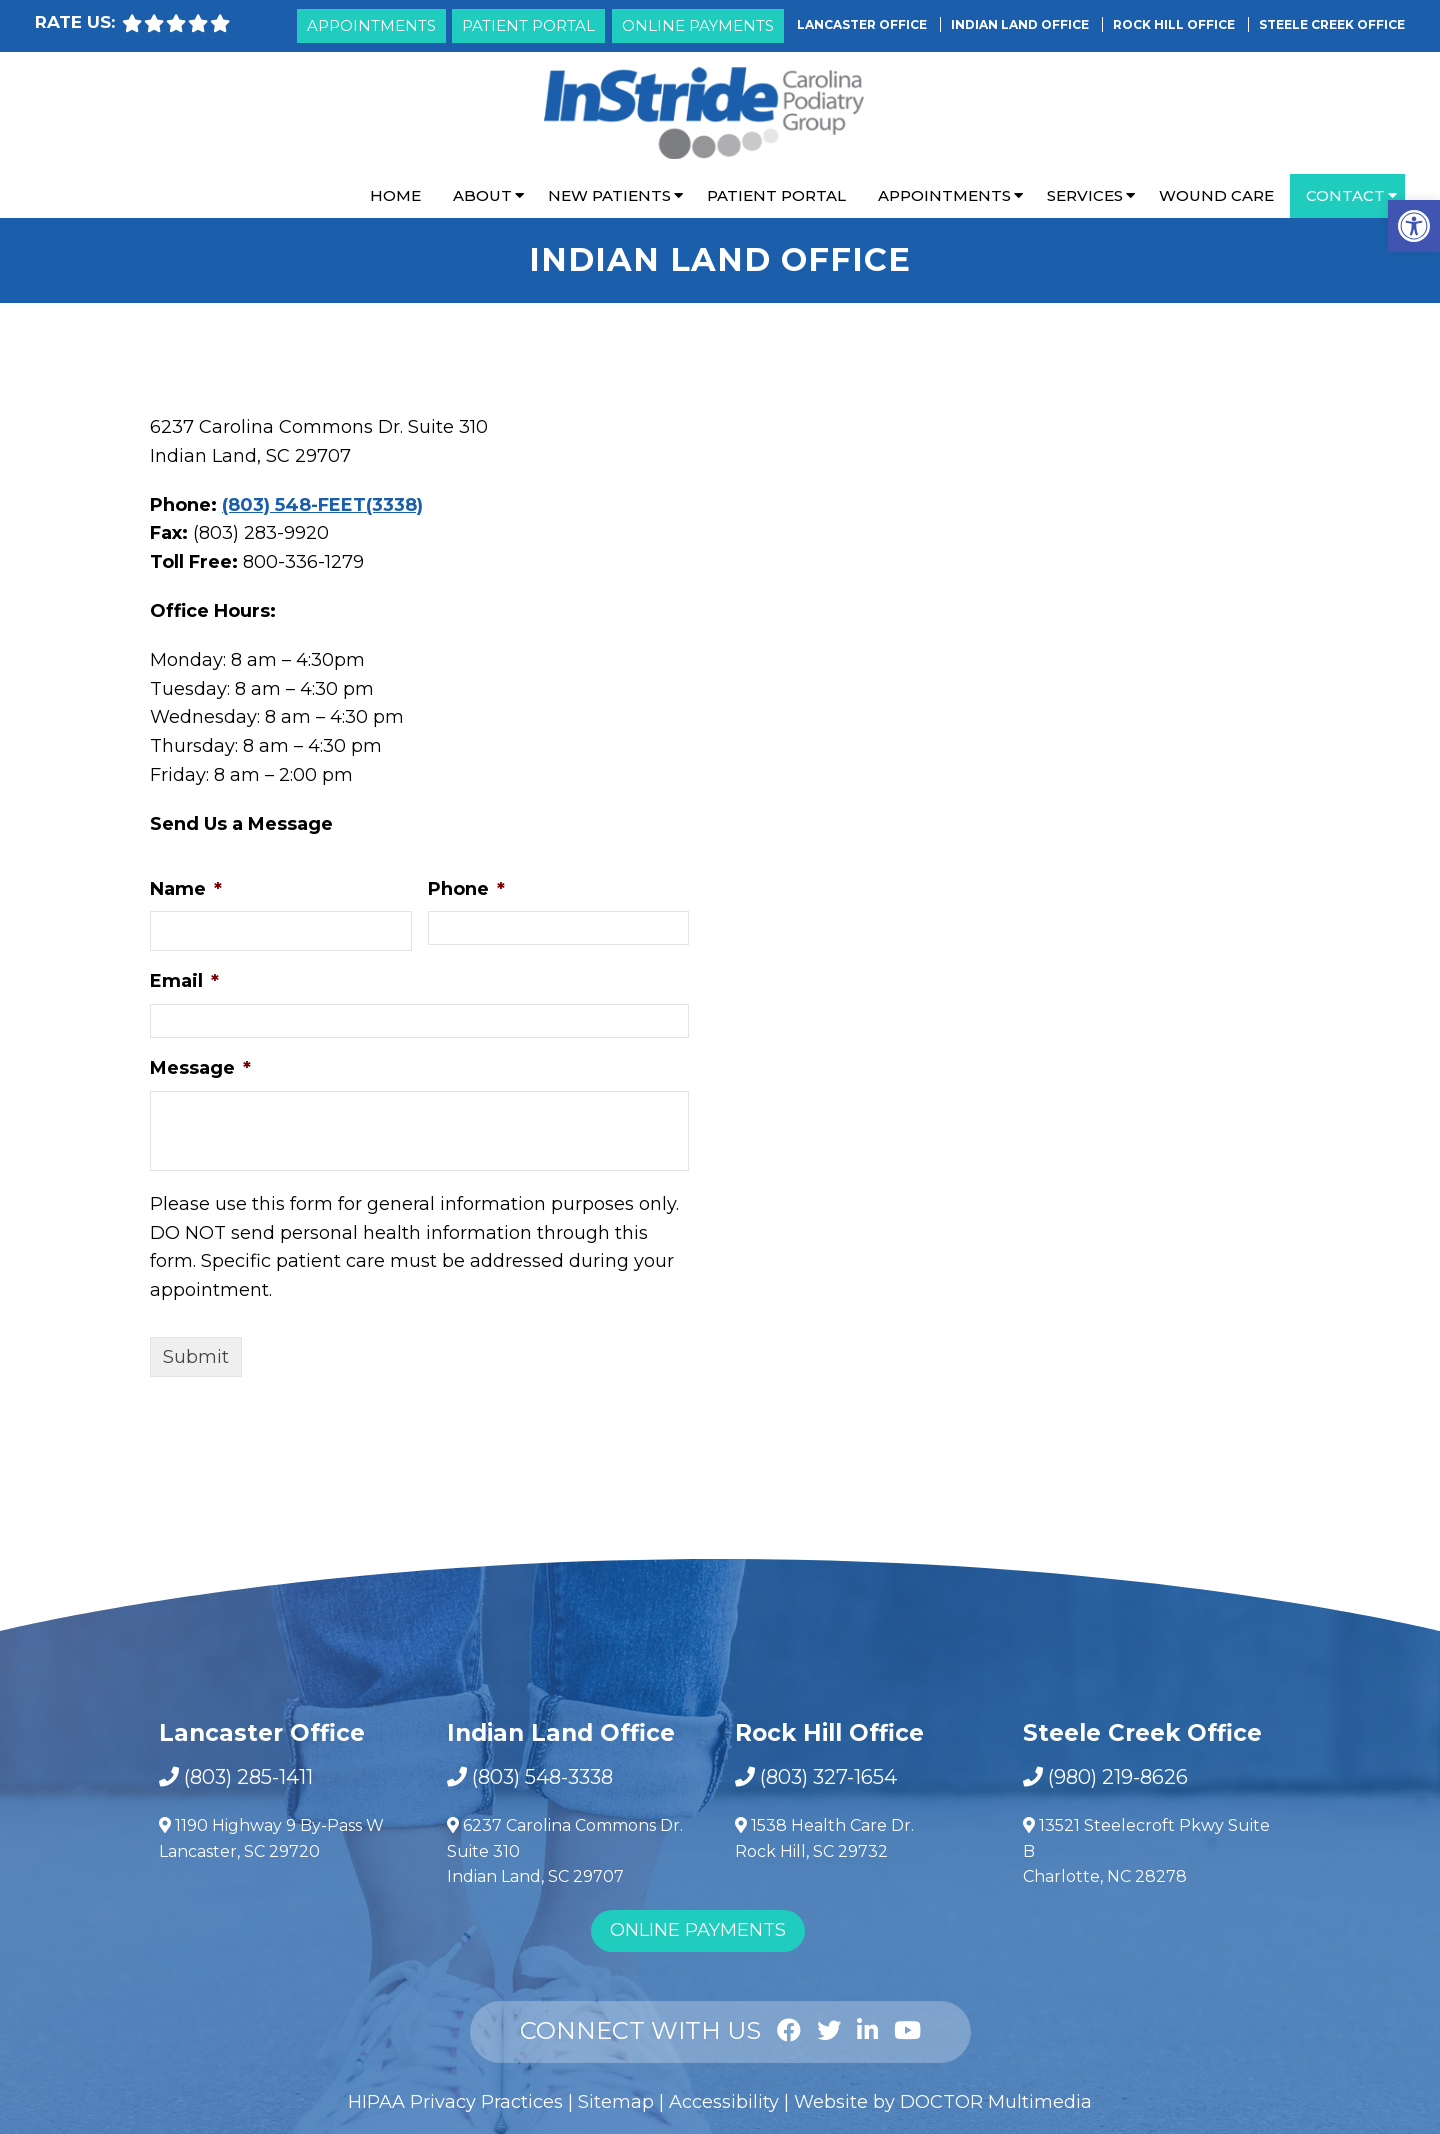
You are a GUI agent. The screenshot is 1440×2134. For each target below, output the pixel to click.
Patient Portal (528, 25)
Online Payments (698, 25)
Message (200, 1068)
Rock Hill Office (1175, 24)
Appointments (371, 25)
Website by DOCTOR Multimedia (943, 2102)
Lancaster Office (863, 24)
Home (395, 195)
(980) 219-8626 (1118, 1777)
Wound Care (1216, 195)
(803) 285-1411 (248, 1777)
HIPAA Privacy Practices (455, 2102)
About (482, 195)
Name (186, 889)
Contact (1345, 195)
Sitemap (616, 2102)
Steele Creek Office (1332, 24)
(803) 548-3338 (542, 1777)
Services (1085, 195)
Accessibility (724, 2102)
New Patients (609, 195)
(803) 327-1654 (828, 1777)
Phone (466, 889)
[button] (1414, 226)
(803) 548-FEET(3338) (322, 505)
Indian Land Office (1021, 24)
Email (184, 981)
